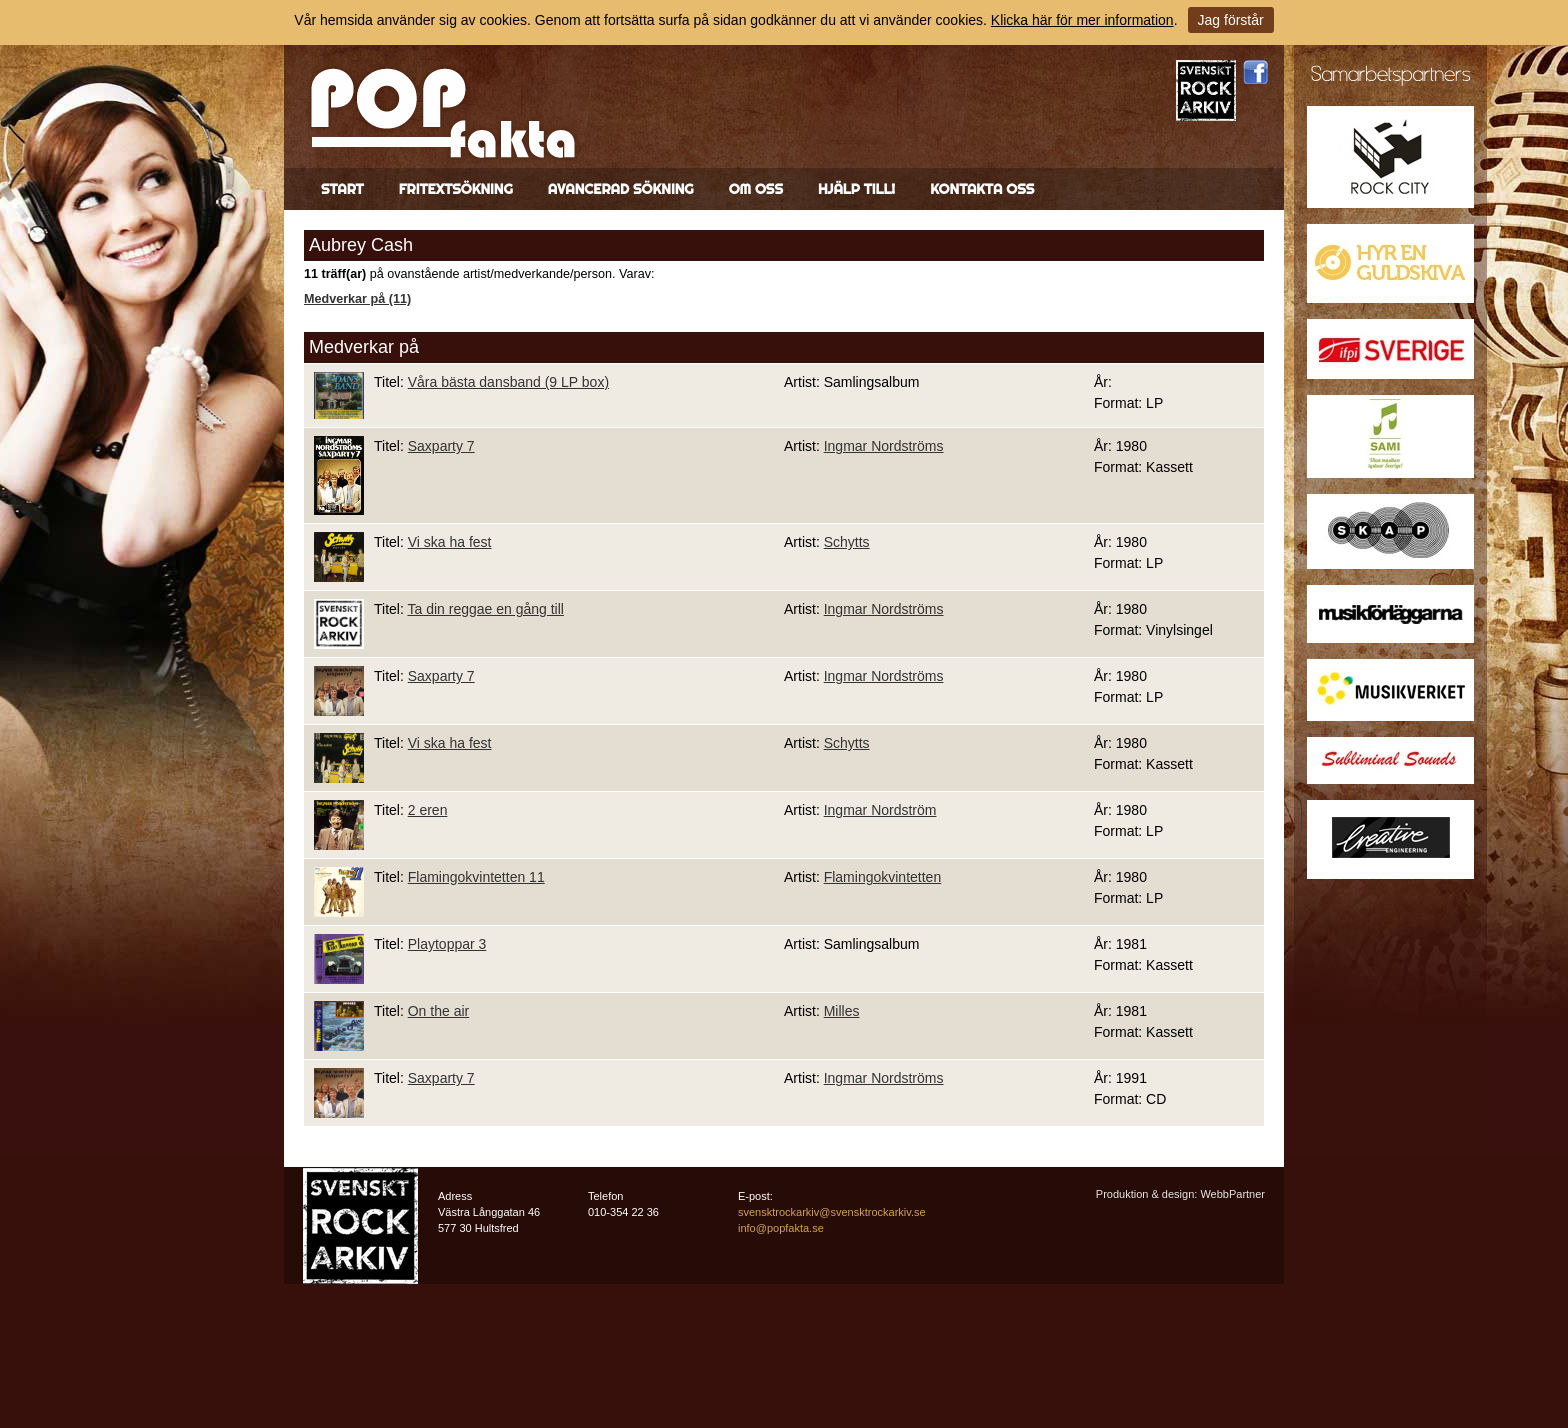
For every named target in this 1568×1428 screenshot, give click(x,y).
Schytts (847, 542)
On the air (438, 1011)
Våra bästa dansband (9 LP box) (508, 382)
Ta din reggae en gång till (485, 609)
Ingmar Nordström (880, 810)
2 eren (428, 810)
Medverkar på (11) (357, 299)
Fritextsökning (456, 189)
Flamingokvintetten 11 (476, 877)
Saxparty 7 (441, 446)
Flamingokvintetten (883, 877)
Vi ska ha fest (450, 542)
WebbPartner (1232, 1194)
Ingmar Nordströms (884, 446)
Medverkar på (364, 347)
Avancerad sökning (621, 189)
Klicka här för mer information (1082, 20)
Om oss (756, 189)
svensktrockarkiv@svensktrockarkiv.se (832, 1212)
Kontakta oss (982, 189)
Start (342, 189)
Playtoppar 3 (447, 944)
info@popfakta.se (781, 1228)
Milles (842, 1011)
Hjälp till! (856, 189)
